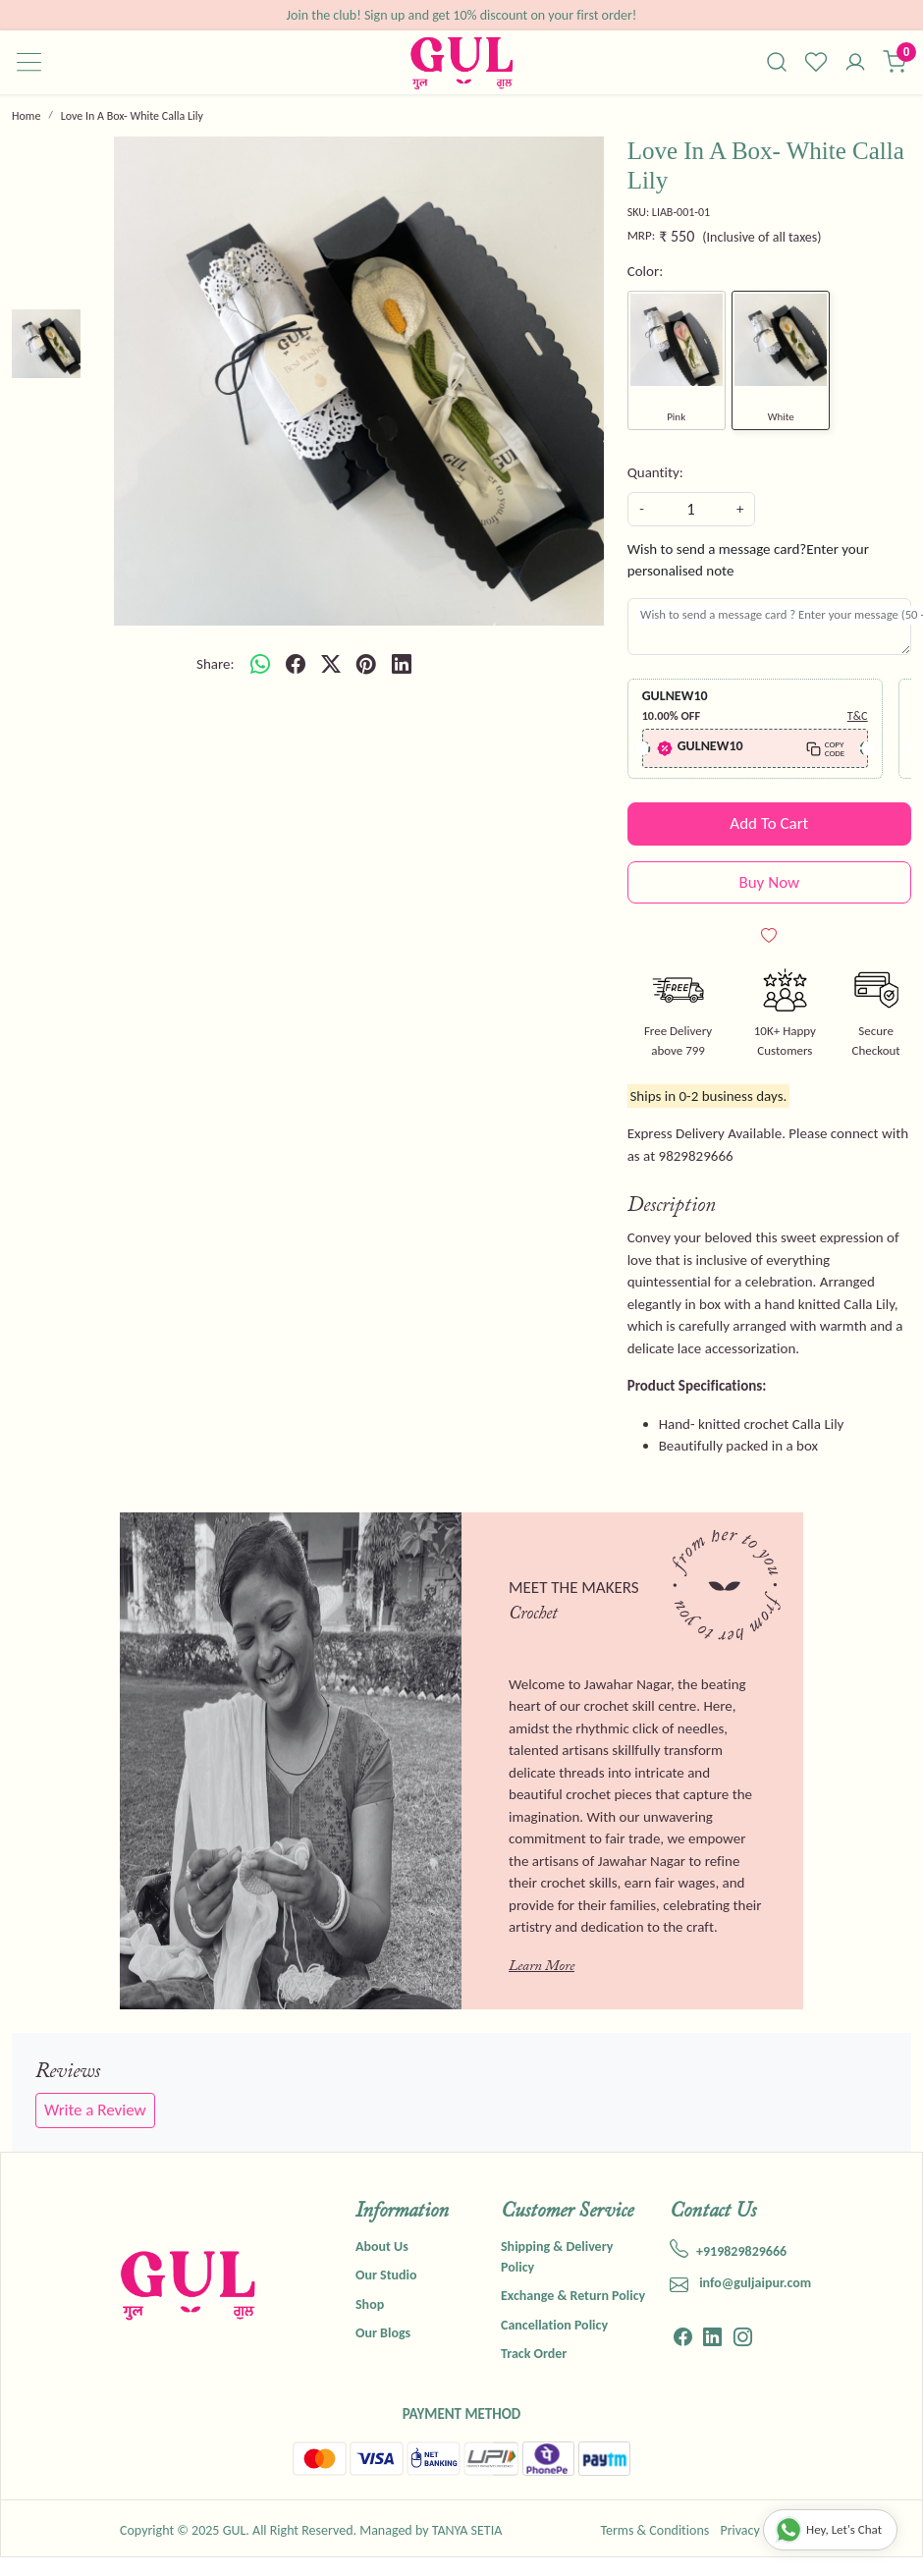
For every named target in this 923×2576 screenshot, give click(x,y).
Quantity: (655, 472)
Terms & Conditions (654, 2530)
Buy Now (768, 882)
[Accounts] (855, 64)
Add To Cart (769, 823)
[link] (776, 62)
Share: (215, 664)
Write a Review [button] (95, 2110)
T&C (857, 715)
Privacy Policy (757, 2530)
